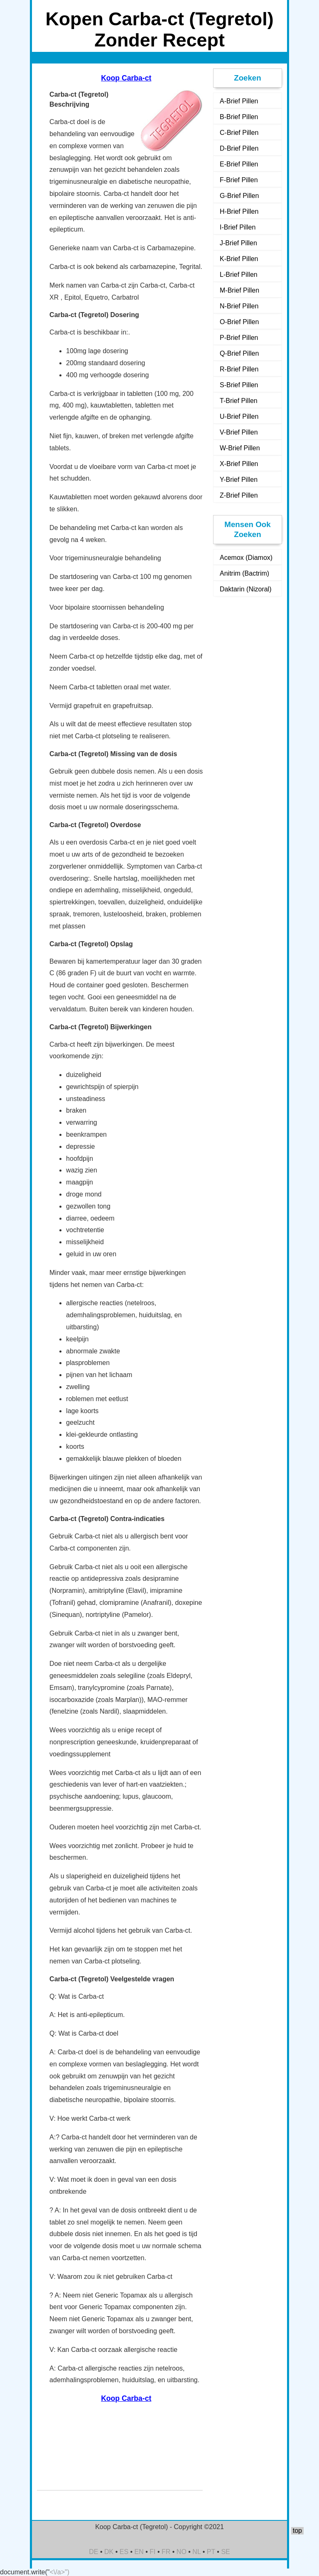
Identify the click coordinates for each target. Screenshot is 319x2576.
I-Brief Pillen (237, 227)
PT (211, 2551)
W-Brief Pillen (240, 448)
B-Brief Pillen (239, 116)
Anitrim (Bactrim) (244, 573)
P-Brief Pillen (239, 337)
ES (124, 2551)
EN (139, 2551)
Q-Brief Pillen (239, 353)
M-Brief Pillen (239, 290)
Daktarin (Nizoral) (245, 589)
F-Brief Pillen (239, 179)
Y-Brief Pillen (239, 479)
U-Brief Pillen (239, 416)
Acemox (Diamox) (246, 557)
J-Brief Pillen (238, 243)
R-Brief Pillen (239, 369)
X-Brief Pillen (239, 463)
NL (196, 2551)
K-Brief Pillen (239, 258)
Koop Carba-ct (126, 78)
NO (181, 2551)
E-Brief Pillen (239, 164)
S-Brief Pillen (239, 384)
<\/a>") (59, 2572)
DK (108, 2551)
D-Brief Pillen (239, 148)
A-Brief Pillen (239, 101)
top (297, 2530)
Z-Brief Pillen (239, 495)
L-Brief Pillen (239, 274)
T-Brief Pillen (239, 400)
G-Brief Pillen (239, 195)
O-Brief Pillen (239, 321)
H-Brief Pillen (239, 211)
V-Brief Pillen (239, 432)
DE (93, 2551)
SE (225, 2551)
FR (166, 2551)
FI (152, 2551)
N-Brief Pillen (239, 306)
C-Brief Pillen (239, 132)
